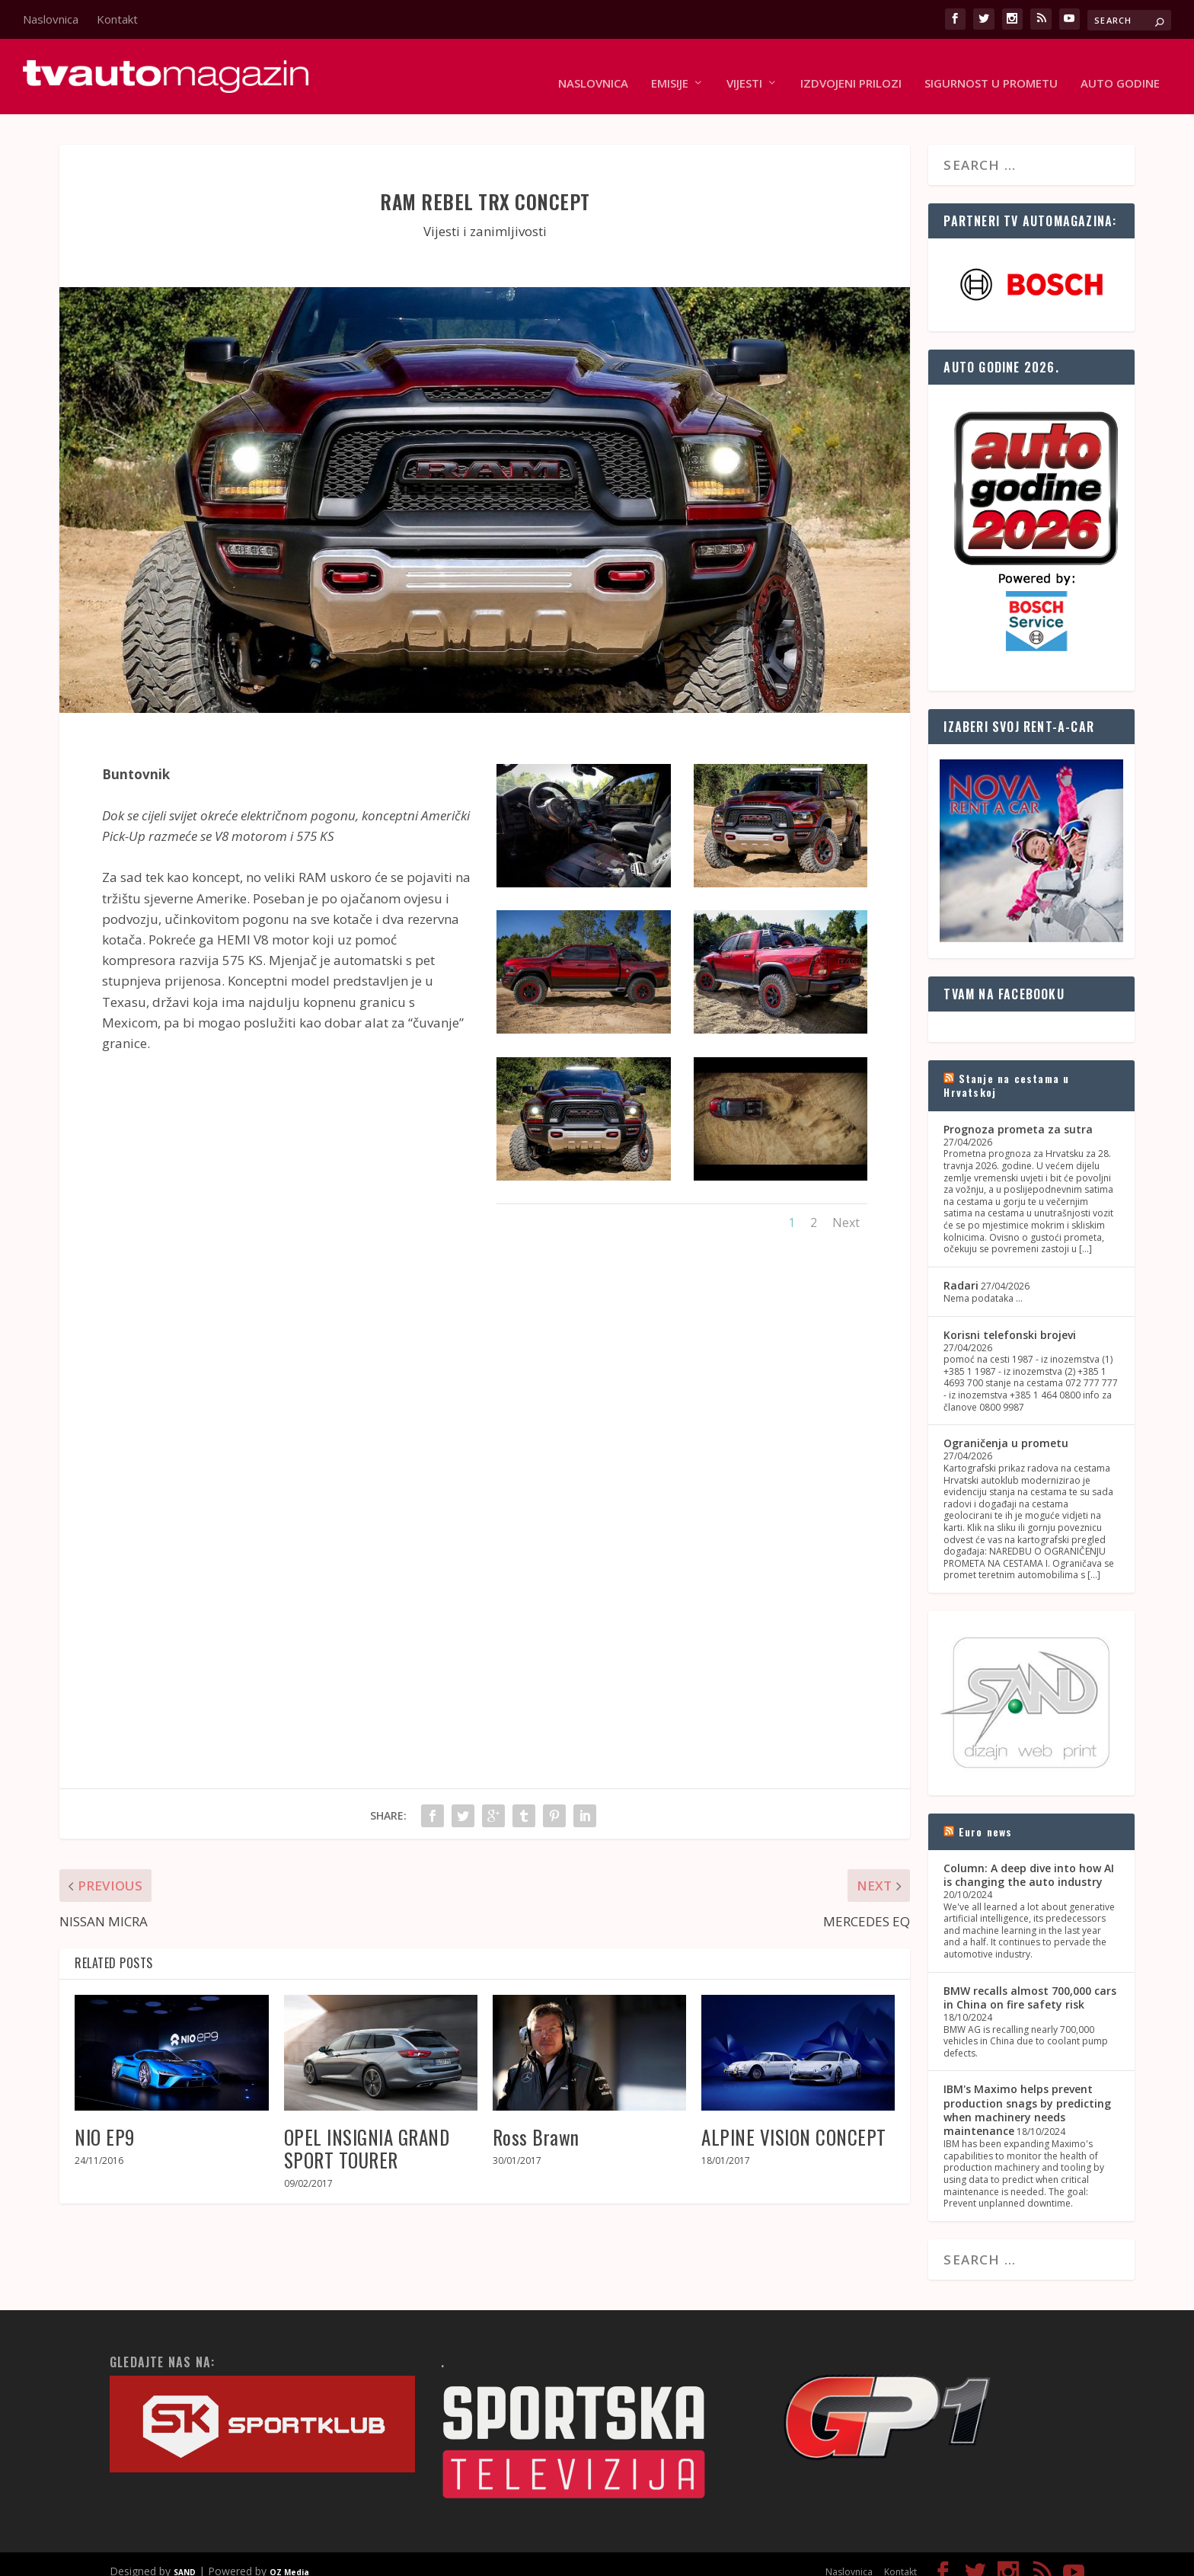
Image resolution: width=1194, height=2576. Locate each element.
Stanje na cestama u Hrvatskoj (1006, 1070)
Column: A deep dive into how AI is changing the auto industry (1028, 1860)
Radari (961, 1271)
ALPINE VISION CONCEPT (793, 2122)
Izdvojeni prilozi (851, 70)
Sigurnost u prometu (991, 70)
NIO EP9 (105, 2122)
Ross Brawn (536, 2122)
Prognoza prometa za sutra (1018, 1114)
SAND (185, 2557)
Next (846, 1208)
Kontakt (117, 19)
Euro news (986, 1817)
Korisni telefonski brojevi (1009, 1320)
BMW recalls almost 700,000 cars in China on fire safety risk (1029, 1983)
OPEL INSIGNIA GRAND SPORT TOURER (367, 2133)
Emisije (669, 70)
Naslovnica (50, 19)
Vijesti (744, 70)
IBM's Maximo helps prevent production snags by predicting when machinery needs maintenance (1027, 2096)
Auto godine (1120, 70)
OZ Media (289, 2557)
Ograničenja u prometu (1005, 1428)
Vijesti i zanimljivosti (485, 216)
